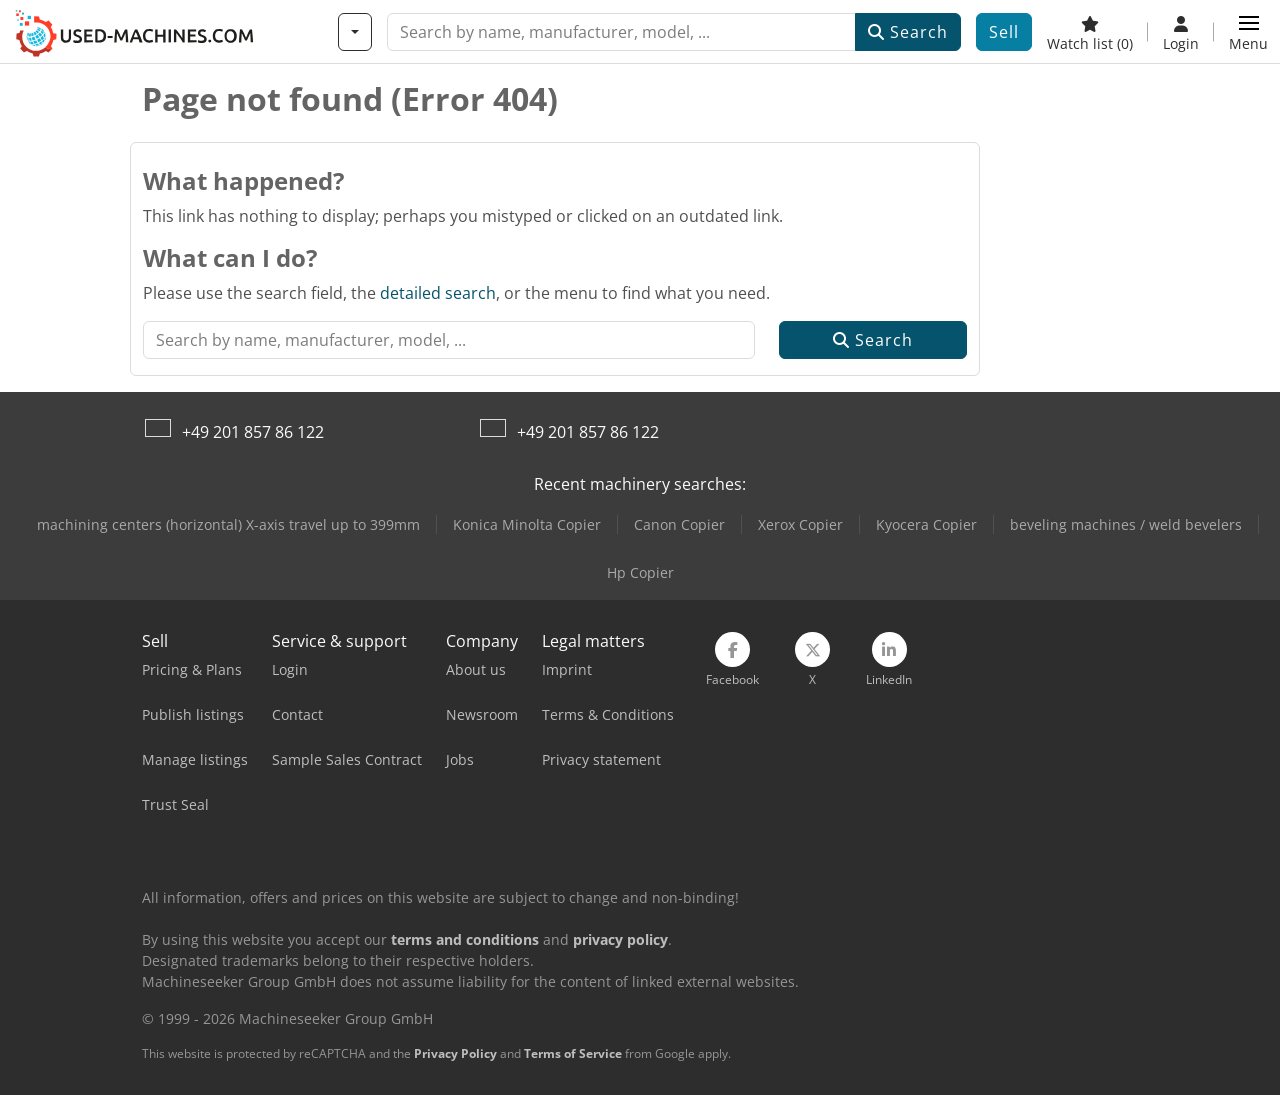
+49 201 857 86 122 (253, 432)
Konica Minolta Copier (527, 524)
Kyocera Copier (926, 524)
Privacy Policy (455, 1053)
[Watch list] (1090, 32)
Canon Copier (679, 524)
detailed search (438, 293)
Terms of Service (573, 1053)
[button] (1248, 32)
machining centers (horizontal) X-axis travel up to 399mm (228, 524)
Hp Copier (640, 572)
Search (908, 32)
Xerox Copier (800, 524)
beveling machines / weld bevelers (1126, 524)
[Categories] (355, 32)
